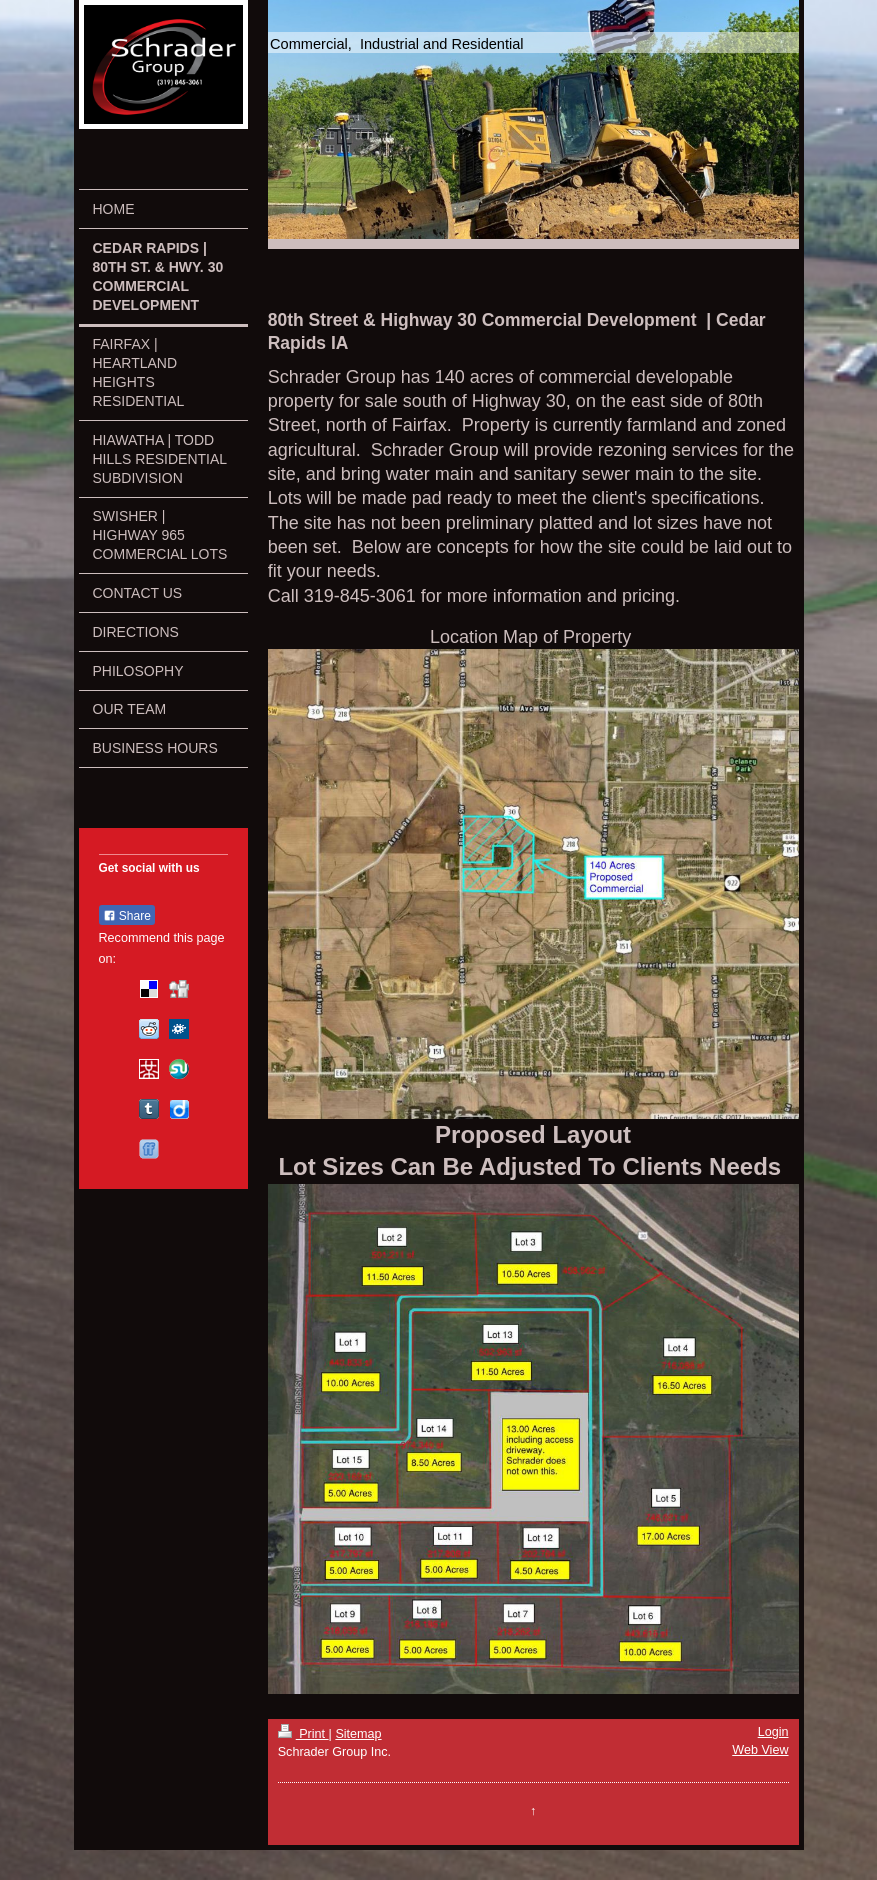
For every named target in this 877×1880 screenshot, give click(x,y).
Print (303, 1734)
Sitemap (358, 1734)
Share (127, 916)
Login (773, 1732)
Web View (760, 1750)
